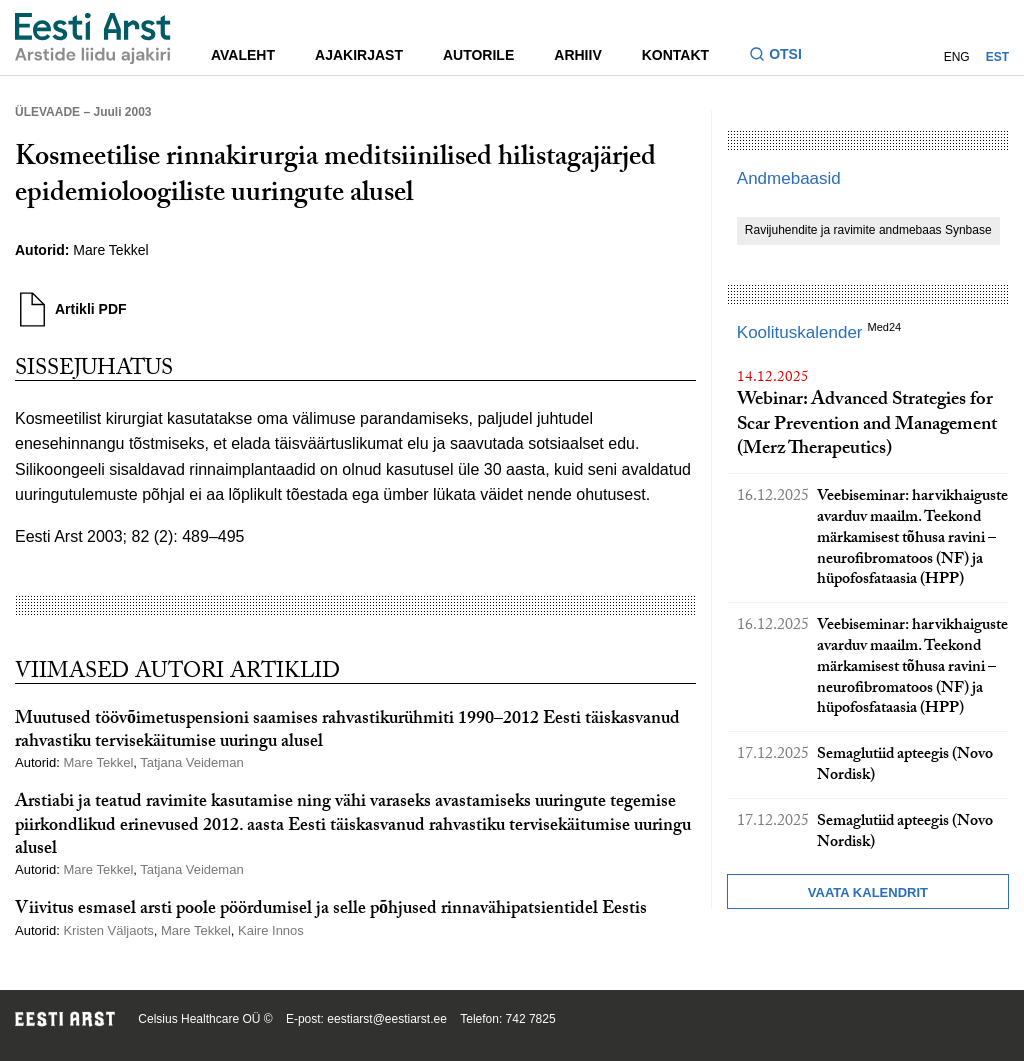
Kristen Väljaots (108, 930)
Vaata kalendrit (868, 892)
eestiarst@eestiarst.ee (387, 1019)
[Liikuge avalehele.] (93, 38)
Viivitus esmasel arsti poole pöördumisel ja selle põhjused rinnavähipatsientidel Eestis (331, 910)
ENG (957, 57)
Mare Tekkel (110, 250)
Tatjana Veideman (191, 762)
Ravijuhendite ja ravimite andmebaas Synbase (868, 230)
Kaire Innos (271, 930)
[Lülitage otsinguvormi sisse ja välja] (783, 56)
